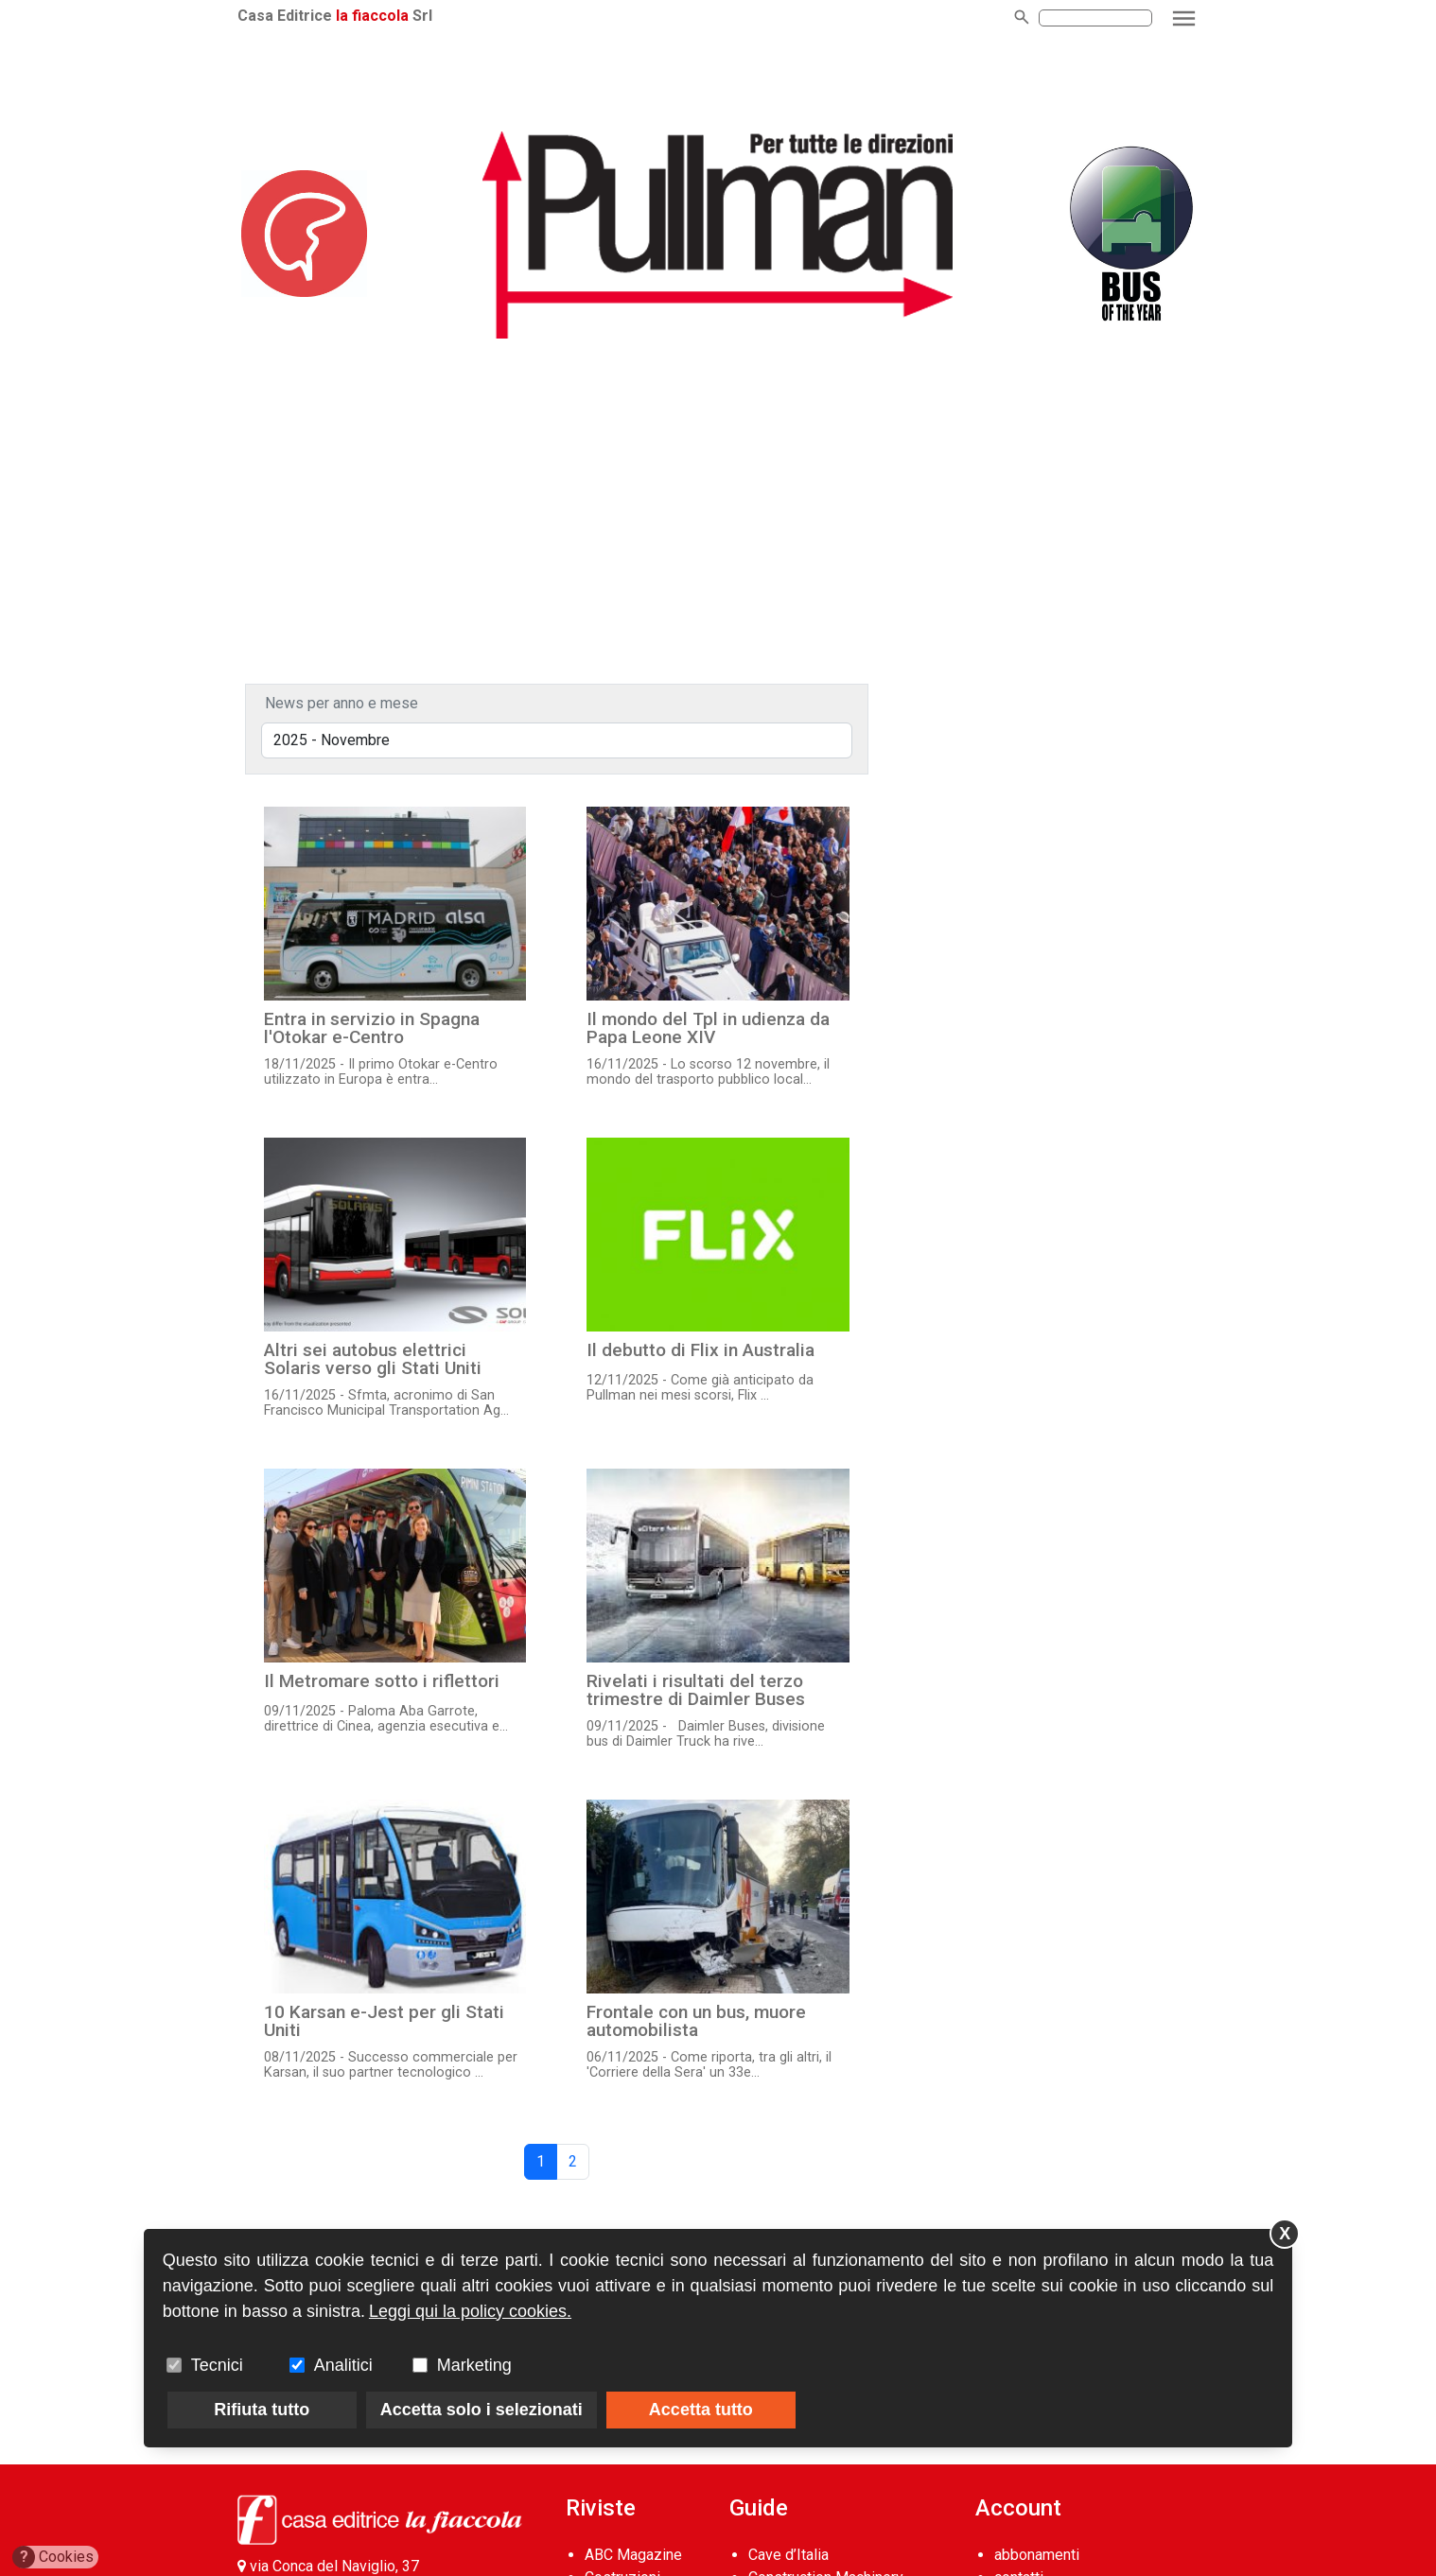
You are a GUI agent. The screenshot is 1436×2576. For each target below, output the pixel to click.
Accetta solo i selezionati (481, 2409)
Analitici (343, 2365)
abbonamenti (1036, 2555)
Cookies (53, 2557)
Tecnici (217, 2365)
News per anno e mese (341, 703)
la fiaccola (372, 16)
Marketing (474, 2365)
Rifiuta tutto (261, 2409)
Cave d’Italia (788, 2555)
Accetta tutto (701, 2409)
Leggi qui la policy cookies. (470, 2311)
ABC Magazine (633, 2555)
